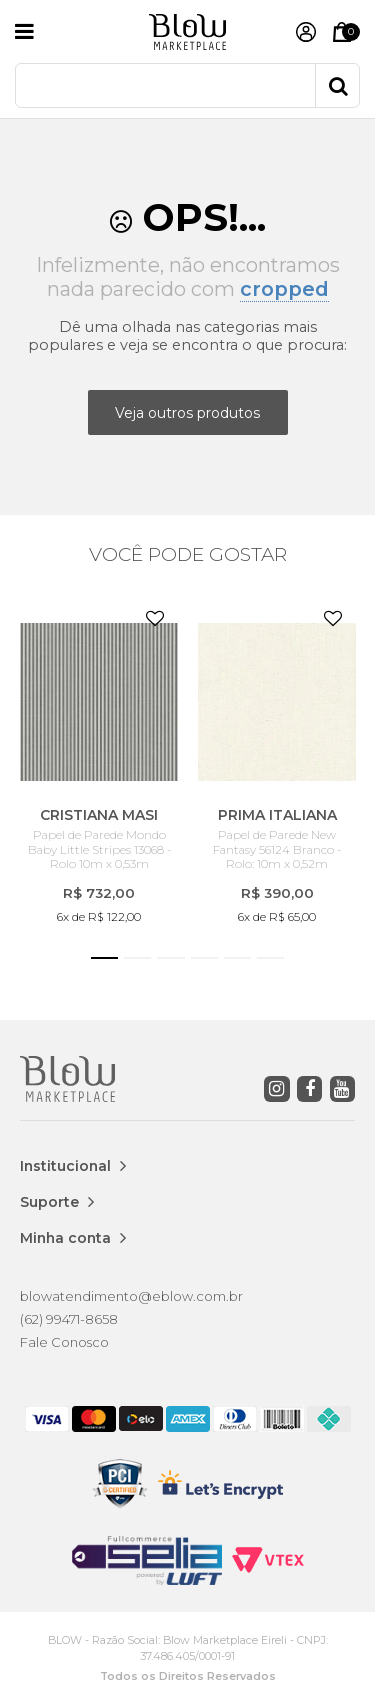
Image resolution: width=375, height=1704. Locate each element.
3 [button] (170, 958)
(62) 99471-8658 (69, 1319)
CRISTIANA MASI (99, 815)
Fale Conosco (64, 1342)
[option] (99, 762)
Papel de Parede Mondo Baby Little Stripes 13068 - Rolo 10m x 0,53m (99, 849)
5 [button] (237, 958)
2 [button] (137, 958)
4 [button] (204, 958)
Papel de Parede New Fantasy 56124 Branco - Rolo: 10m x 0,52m (277, 849)
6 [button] (270, 958)
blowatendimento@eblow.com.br (131, 1296)
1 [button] (104, 958)
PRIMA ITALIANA (277, 815)
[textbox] (187, 85)
